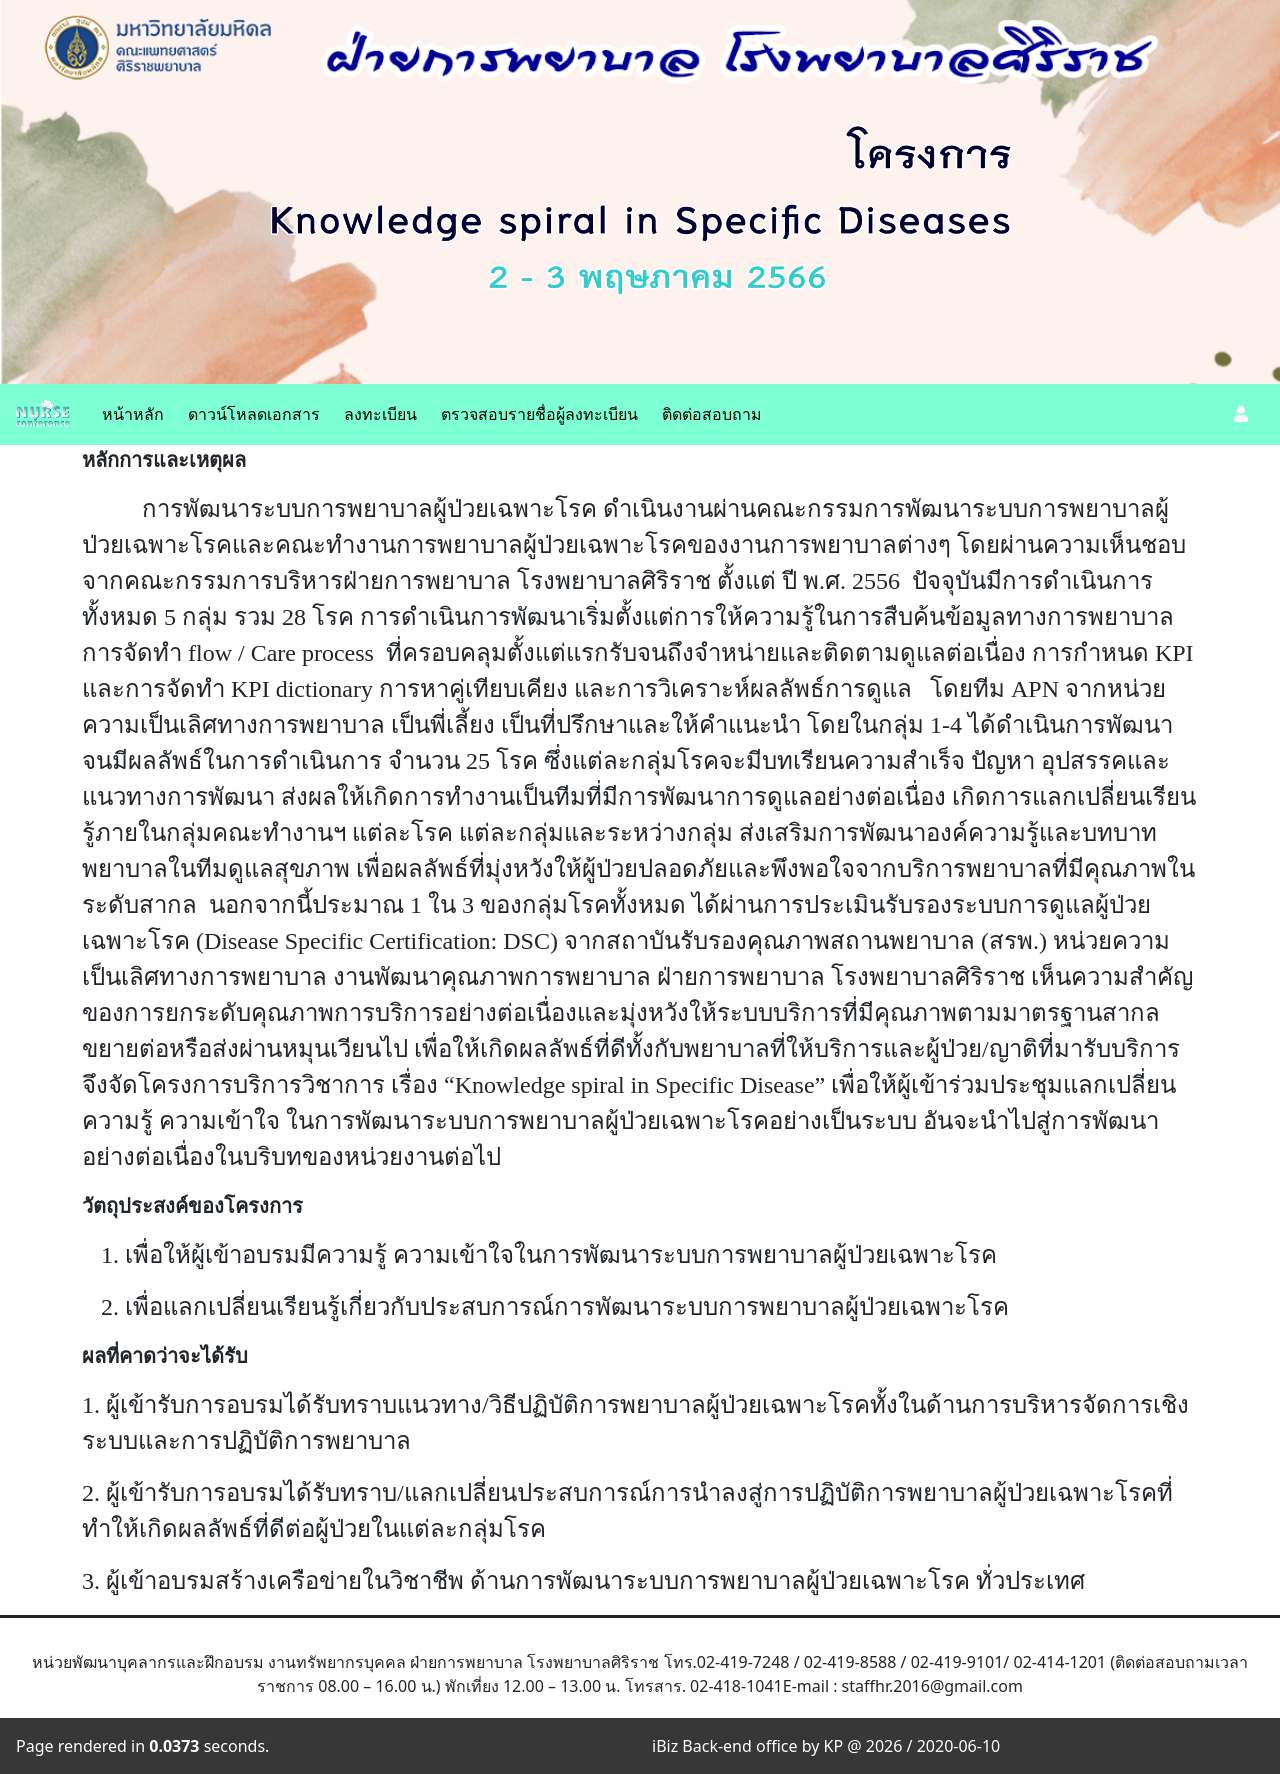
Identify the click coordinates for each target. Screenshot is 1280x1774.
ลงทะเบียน (380, 414)
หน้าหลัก (133, 414)
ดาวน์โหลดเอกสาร (254, 414)
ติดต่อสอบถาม (712, 414)
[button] (1241, 414)
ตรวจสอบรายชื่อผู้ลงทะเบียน (539, 414)
